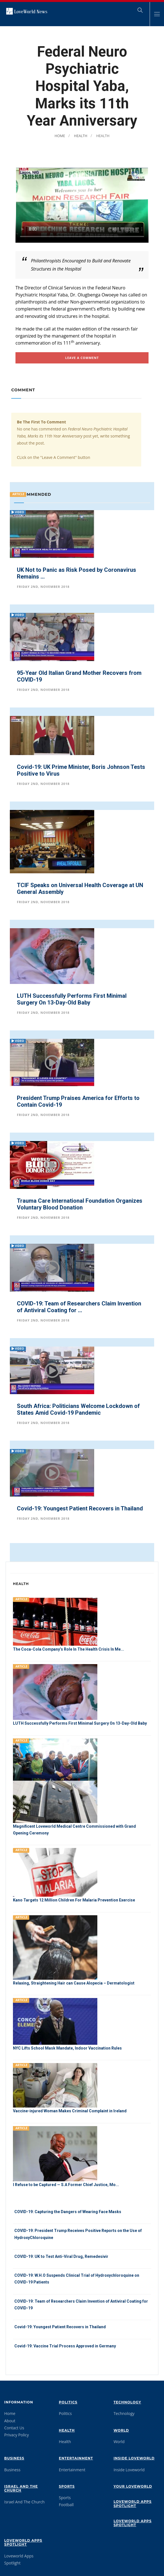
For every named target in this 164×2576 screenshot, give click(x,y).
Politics (68, 2400)
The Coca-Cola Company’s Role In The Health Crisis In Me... (68, 1649)
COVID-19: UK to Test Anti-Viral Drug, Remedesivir (61, 2255)
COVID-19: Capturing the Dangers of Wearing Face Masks (67, 2211)
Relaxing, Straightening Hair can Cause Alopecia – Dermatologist (73, 1982)
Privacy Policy (16, 2433)
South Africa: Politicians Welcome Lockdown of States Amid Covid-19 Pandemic (78, 1409)
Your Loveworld (133, 2485)
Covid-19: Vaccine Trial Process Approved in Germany (65, 2344)
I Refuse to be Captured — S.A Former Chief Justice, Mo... (66, 2184)
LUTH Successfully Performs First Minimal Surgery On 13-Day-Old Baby (72, 999)
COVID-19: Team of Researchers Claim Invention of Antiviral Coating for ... (79, 1307)
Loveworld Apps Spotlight (133, 2502)
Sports (67, 2485)
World (121, 2429)
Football (66, 2503)
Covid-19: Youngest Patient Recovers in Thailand (80, 1508)
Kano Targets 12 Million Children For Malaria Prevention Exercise (74, 1900)
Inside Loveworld (134, 2456)
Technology (127, 2400)
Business (14, 2456)
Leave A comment (82, 358)
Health (80, 135)
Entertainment (76, 2456)
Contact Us (14, 2426)
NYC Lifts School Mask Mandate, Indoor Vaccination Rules (67, 2047)
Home (58, 135)
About (9, 2419)
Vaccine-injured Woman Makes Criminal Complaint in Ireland (70, 2110)
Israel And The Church (21, 2487)
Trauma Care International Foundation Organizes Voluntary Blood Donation (79, 1204)
